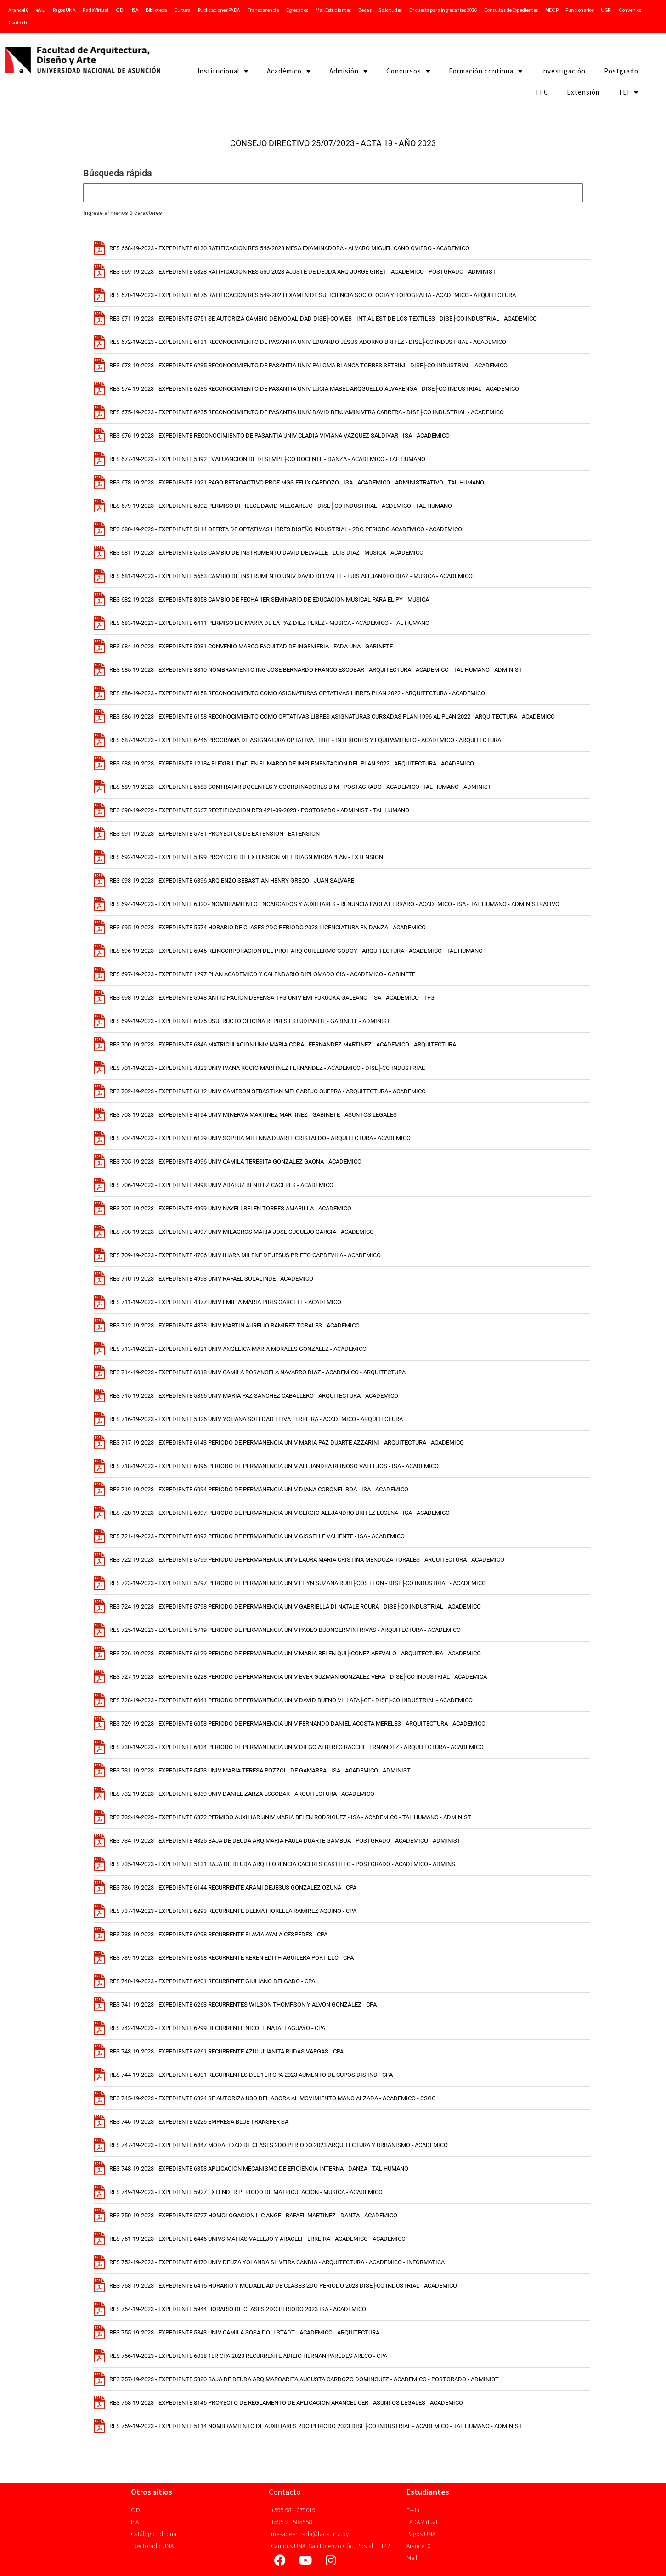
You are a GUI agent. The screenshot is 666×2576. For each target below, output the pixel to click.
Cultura (182, 9)
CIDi (120, 9)
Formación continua (486, 71)
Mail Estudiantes (333, 9)
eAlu (40, 9)
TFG (541, 92)
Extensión (583, 92)
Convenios (630, 9)
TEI (628, 92)
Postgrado (621, 71)
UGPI (606, 9)
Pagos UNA (64, 9)
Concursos (408, 71)
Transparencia (263, 9)
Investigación (563, 71)
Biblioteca (156, 9)
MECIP (552, 9)
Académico (289, 71)
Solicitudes (390, 9)
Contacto (18, 22)
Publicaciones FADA (219, 9)
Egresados (297, 9)
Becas (365, 9)
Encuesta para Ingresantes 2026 (443, 9)
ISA (135, 9)
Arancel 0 (18, 9)
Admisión (348, 71)
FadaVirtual (95, 9)
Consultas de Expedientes (511, 9)
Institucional (223, 71)
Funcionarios (579, 9)
